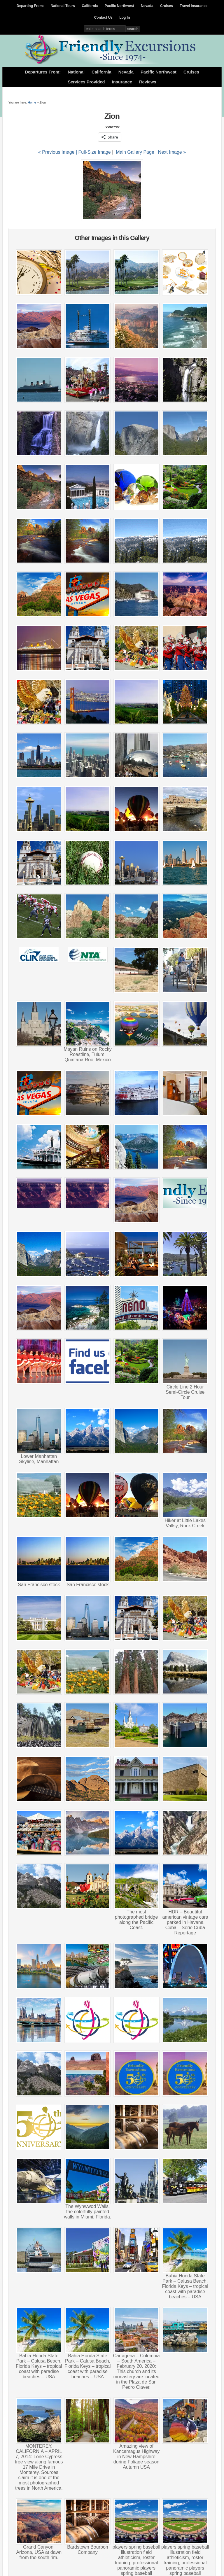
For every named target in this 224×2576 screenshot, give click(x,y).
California (90, 6)
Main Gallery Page (135, 152)
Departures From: (43, 72)
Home (32, 102)
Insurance (122, 82)
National (76, 72)
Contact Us (103, 17)
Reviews (147, 82)
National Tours (63, 6)
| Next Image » (170, 152)
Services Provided (86, 82)
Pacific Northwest (119, 6)
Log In (124, 17)
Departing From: (30, 6)
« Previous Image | (58, 152)
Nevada (147, 6)
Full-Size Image (94, 152)
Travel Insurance (193, 6)
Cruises (166, 6)
